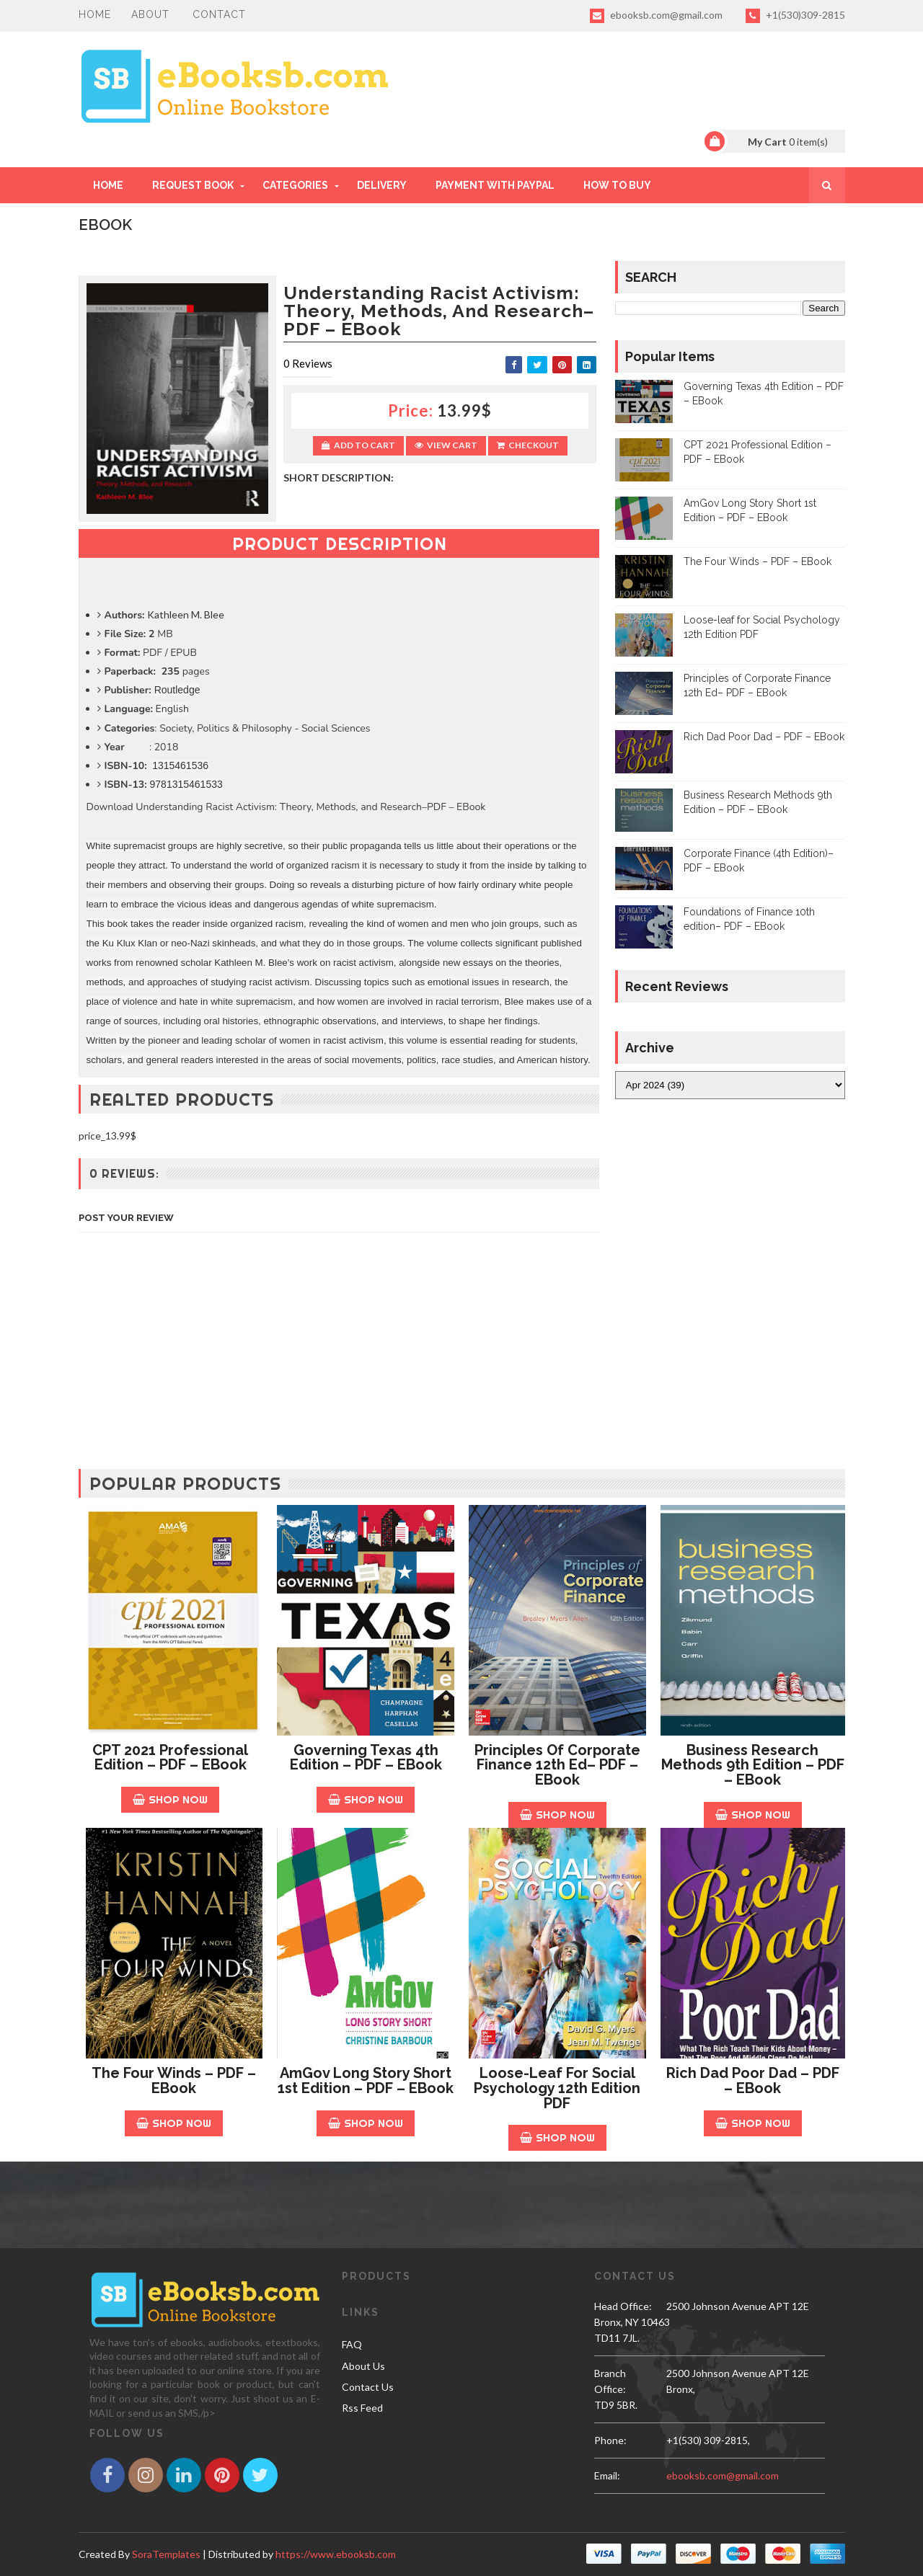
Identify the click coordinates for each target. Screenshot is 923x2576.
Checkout (528, 445)
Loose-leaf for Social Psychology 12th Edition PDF (557, 2088)
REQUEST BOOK (193, 185)
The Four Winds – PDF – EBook (757, 561)
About (150, 14)
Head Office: (623, 2306)
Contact (219, 14)
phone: (610, 2440)
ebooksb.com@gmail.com (656, 16)
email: (607, 2475)
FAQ (352, 2344)
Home (95, 14)
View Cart (446, 445)
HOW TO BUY (617, 185)
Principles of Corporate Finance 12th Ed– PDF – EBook (557, 1765)
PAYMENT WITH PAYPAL (495, 185)
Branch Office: (610, 2381)
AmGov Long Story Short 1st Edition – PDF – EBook (366, 2080)
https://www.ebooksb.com (335, 2554)
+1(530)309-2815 (795, 16)
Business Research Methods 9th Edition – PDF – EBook (752, 1765)
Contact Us (368, 2387)
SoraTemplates (166, 2554)
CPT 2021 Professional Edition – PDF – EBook (170, 1757)
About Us (363, 2366)
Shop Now (170, 1799)
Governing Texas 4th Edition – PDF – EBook (366, 1757)
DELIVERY (382, 185)
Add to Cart (358, 445)
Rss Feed (362, 2408)
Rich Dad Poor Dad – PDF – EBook (764, 736)
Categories (295, 185)
